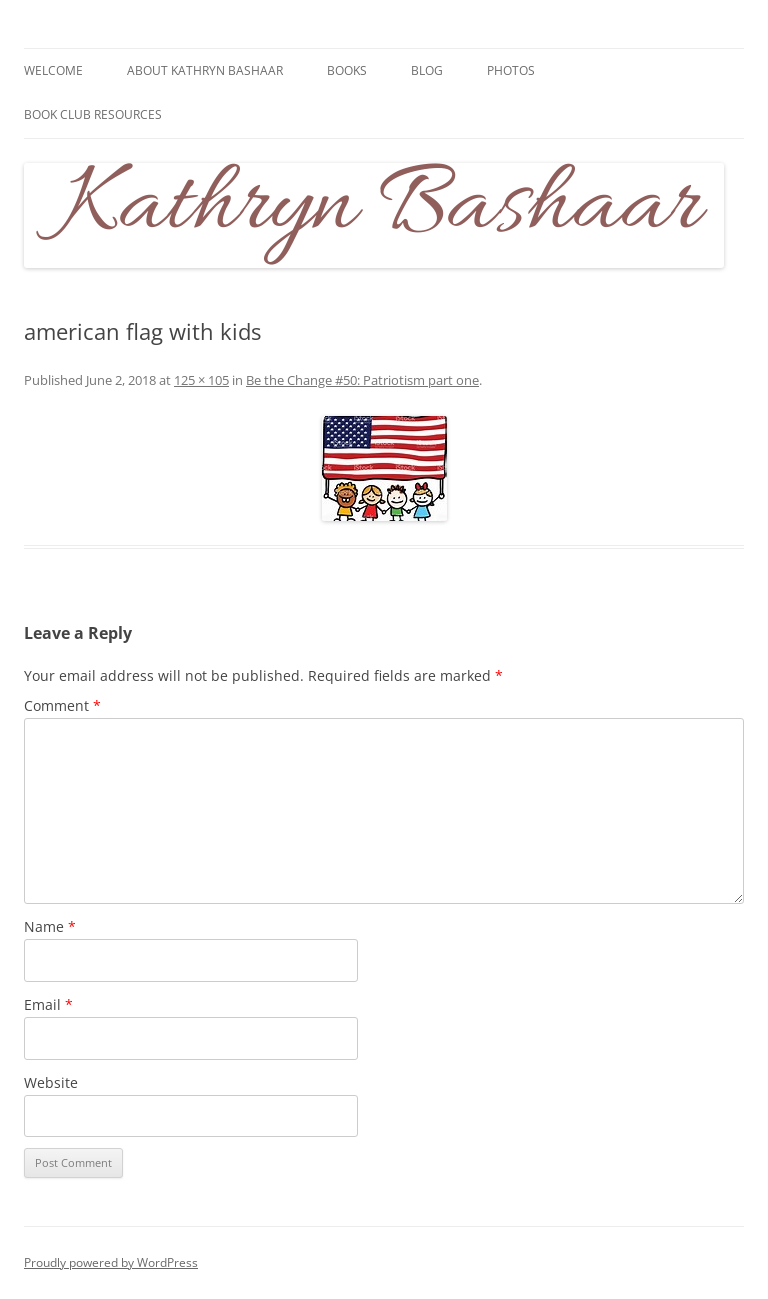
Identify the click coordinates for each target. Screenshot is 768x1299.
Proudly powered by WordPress (111, 1262)
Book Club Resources (93, 114)
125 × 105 (201, 380)
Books (347, 70)
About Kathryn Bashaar (205, 70)
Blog (427, 70)
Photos (511, 70)
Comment (62, 705)
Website (51, 1082)
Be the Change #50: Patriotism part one (362, 380)
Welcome (53, 70)
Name (50, 926)
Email (48, 1004)
